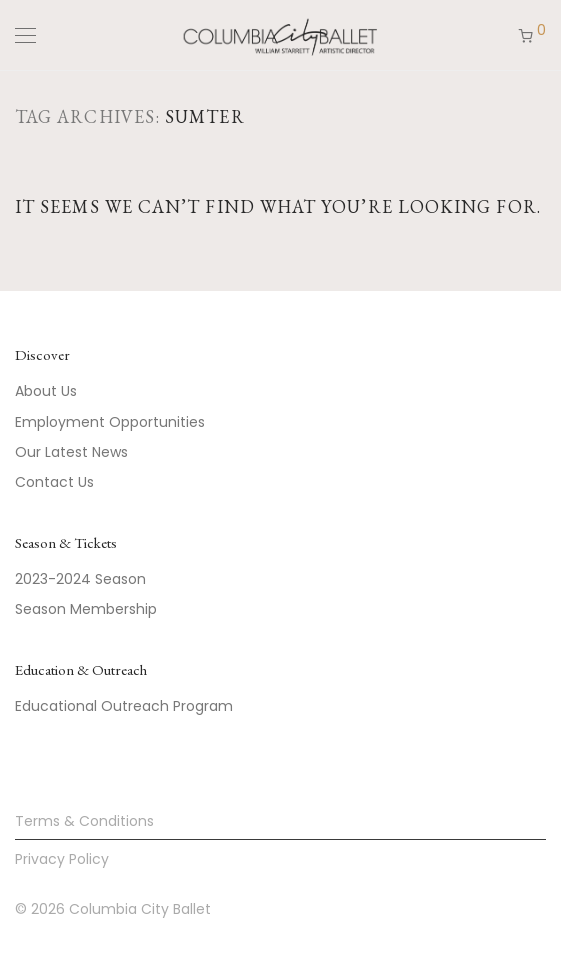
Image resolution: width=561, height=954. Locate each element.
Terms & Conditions (84, 821)
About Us (46, 391)
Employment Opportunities (110, 422)
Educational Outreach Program (124, 706)
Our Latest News (71, 452)
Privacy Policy (62, 859)
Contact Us (54, 482)
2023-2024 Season (80, 579)
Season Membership (86, 609)
